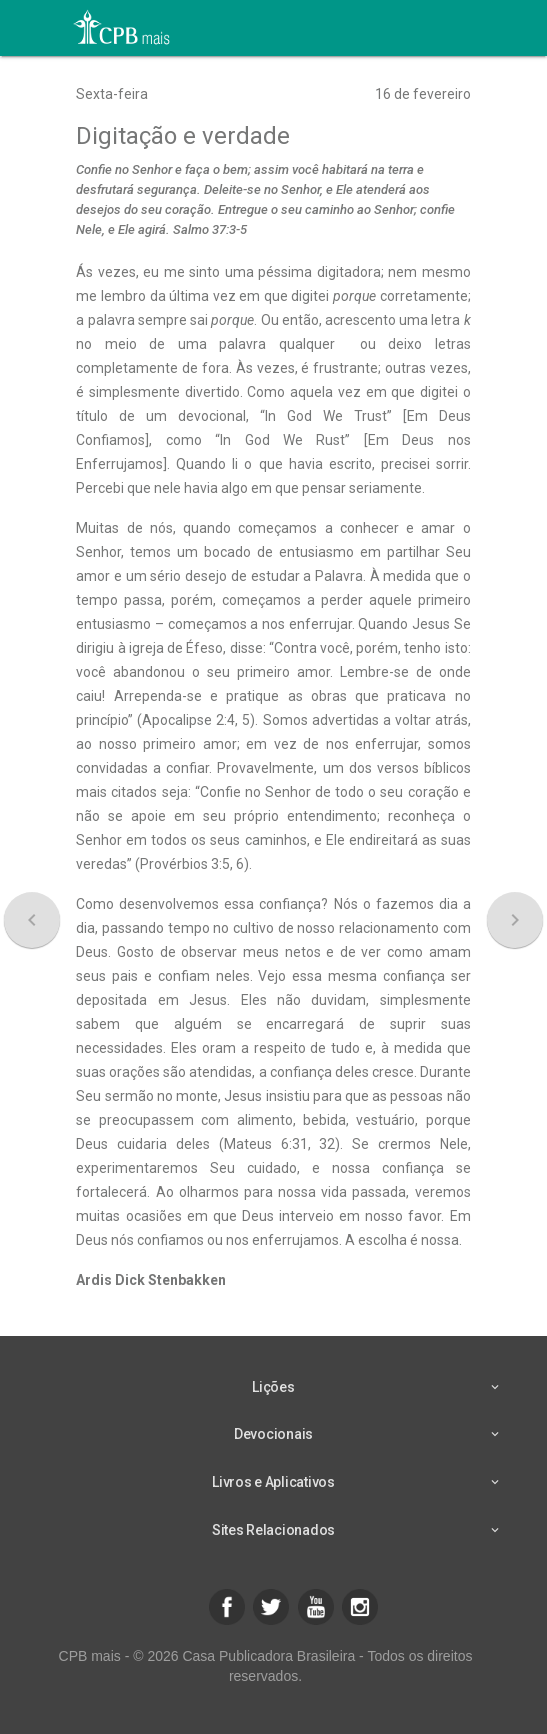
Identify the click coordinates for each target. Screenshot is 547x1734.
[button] (227, 1607)
